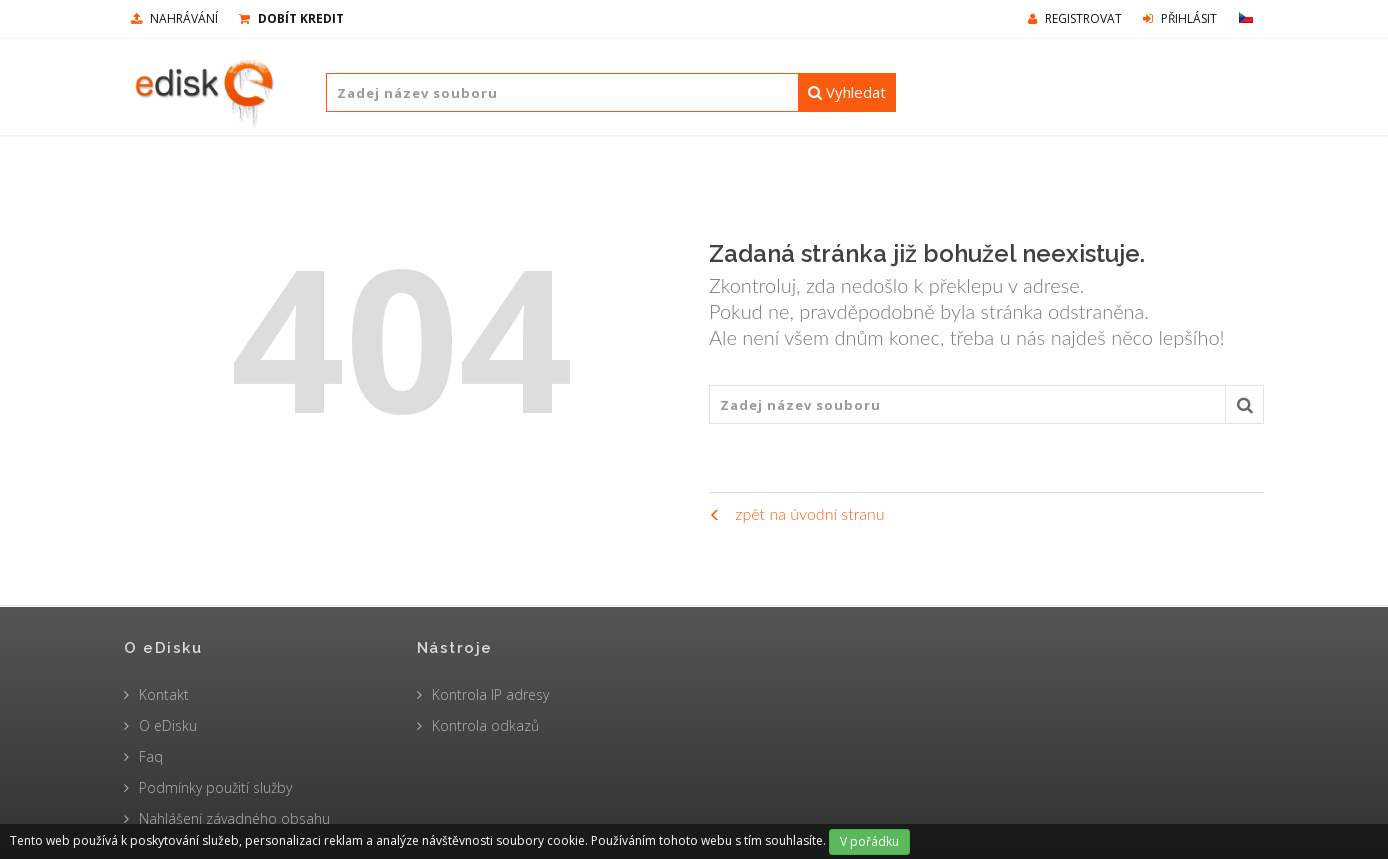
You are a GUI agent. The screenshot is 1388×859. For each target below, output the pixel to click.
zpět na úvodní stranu (796, 513)
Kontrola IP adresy (490, 694)
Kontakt (164, 694)
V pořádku (869, 841)
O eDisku (168, 725)
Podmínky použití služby (215, 787)
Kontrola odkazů (485, 725)
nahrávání (174, 18)
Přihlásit (1180, 18)
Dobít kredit (291, 18)
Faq (151, 756)
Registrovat (1075, 18)
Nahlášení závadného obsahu (234, 818)
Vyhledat (847, 92)
